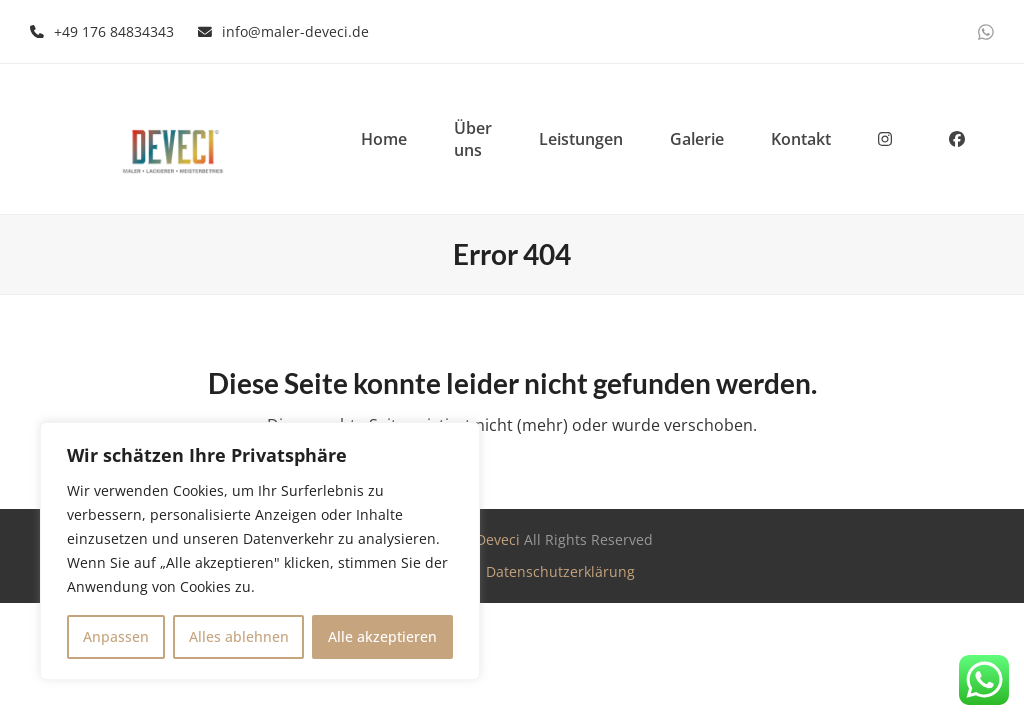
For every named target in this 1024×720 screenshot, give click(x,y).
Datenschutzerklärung (560, 571)
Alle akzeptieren (382, 636)
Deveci (498, 539)
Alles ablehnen (239, 636)
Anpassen (116, 636)
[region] (260, 551)
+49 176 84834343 (114, 31)
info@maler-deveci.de (295, 31)
